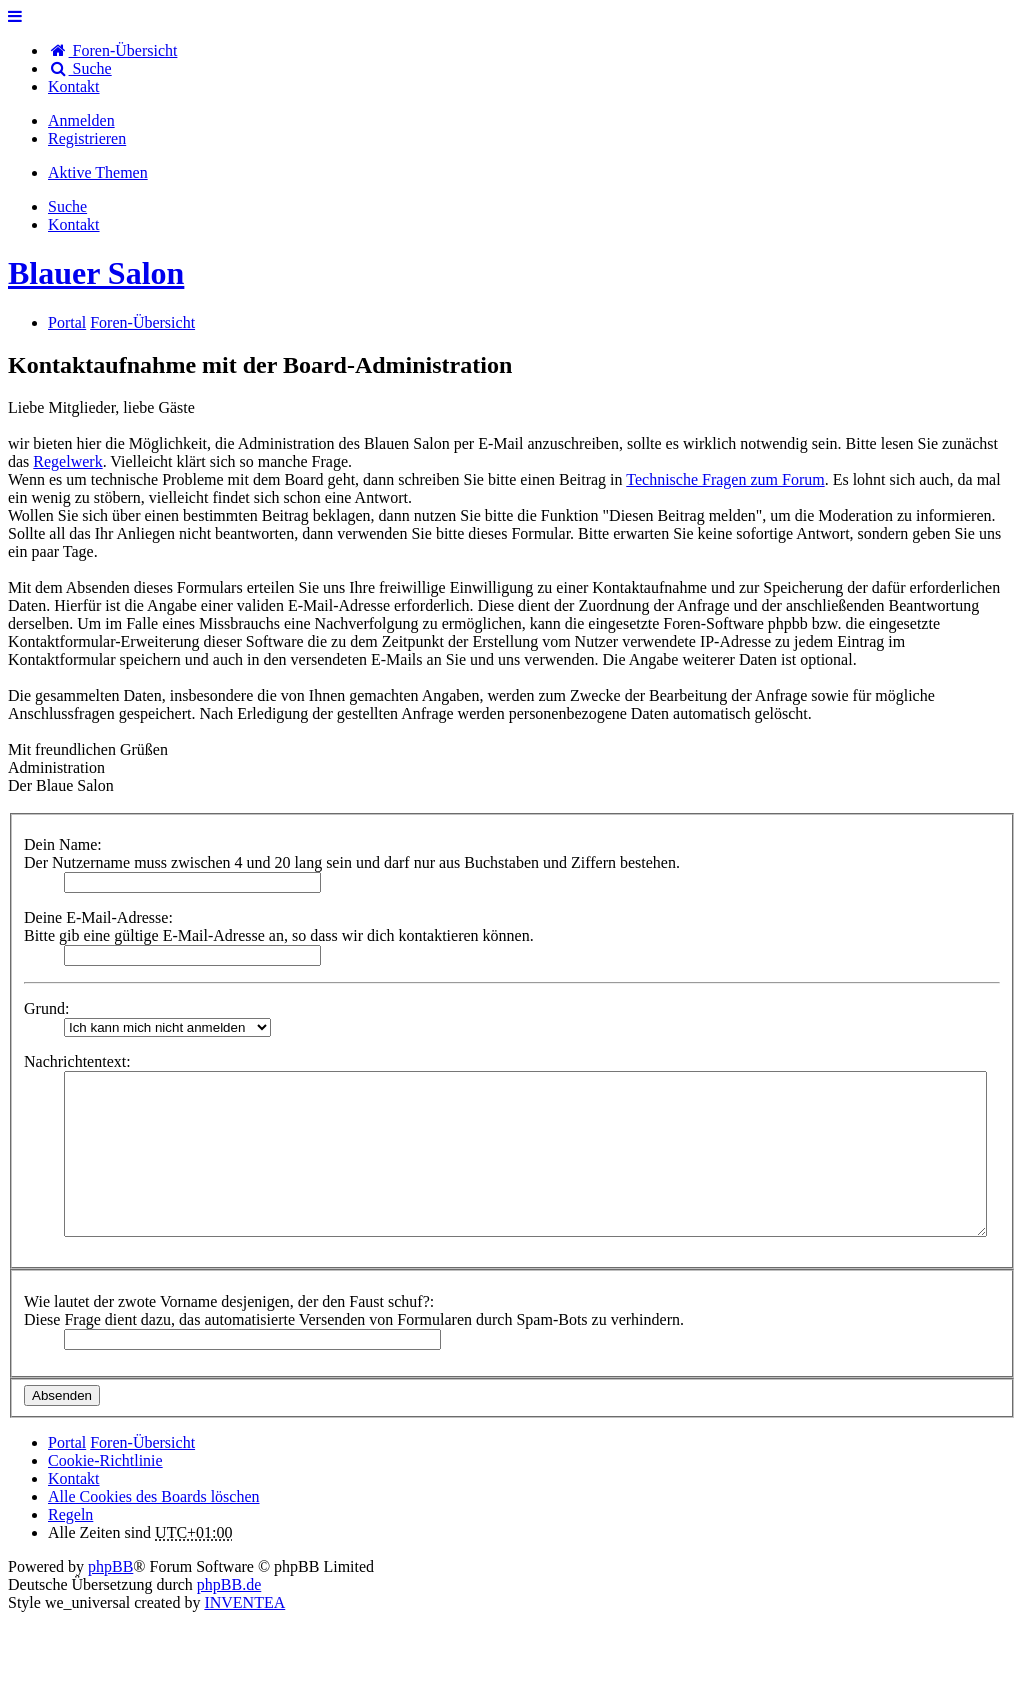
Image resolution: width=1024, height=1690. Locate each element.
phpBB (110, 1566)
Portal (67, 322)
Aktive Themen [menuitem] (98, 172)
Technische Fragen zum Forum (725, 479)
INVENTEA (244, 1602)
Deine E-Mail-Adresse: (98, 917)
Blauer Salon (96, 273)
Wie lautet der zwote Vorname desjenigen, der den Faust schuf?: (229, 1301)
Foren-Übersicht (142, 1442)
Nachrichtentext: (77, 1061)
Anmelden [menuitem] (81, 120)
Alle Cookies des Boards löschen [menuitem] (154, 1496)
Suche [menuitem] (80, 68)
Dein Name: (63, 844)
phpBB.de (229, 1584)
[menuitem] (74, 86)
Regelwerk (67, 461)
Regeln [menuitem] (70, 1514)
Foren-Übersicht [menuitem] (112, 50)
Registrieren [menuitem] (87, 138)
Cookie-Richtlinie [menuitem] (105, 1460)
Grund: (46, 1008)
